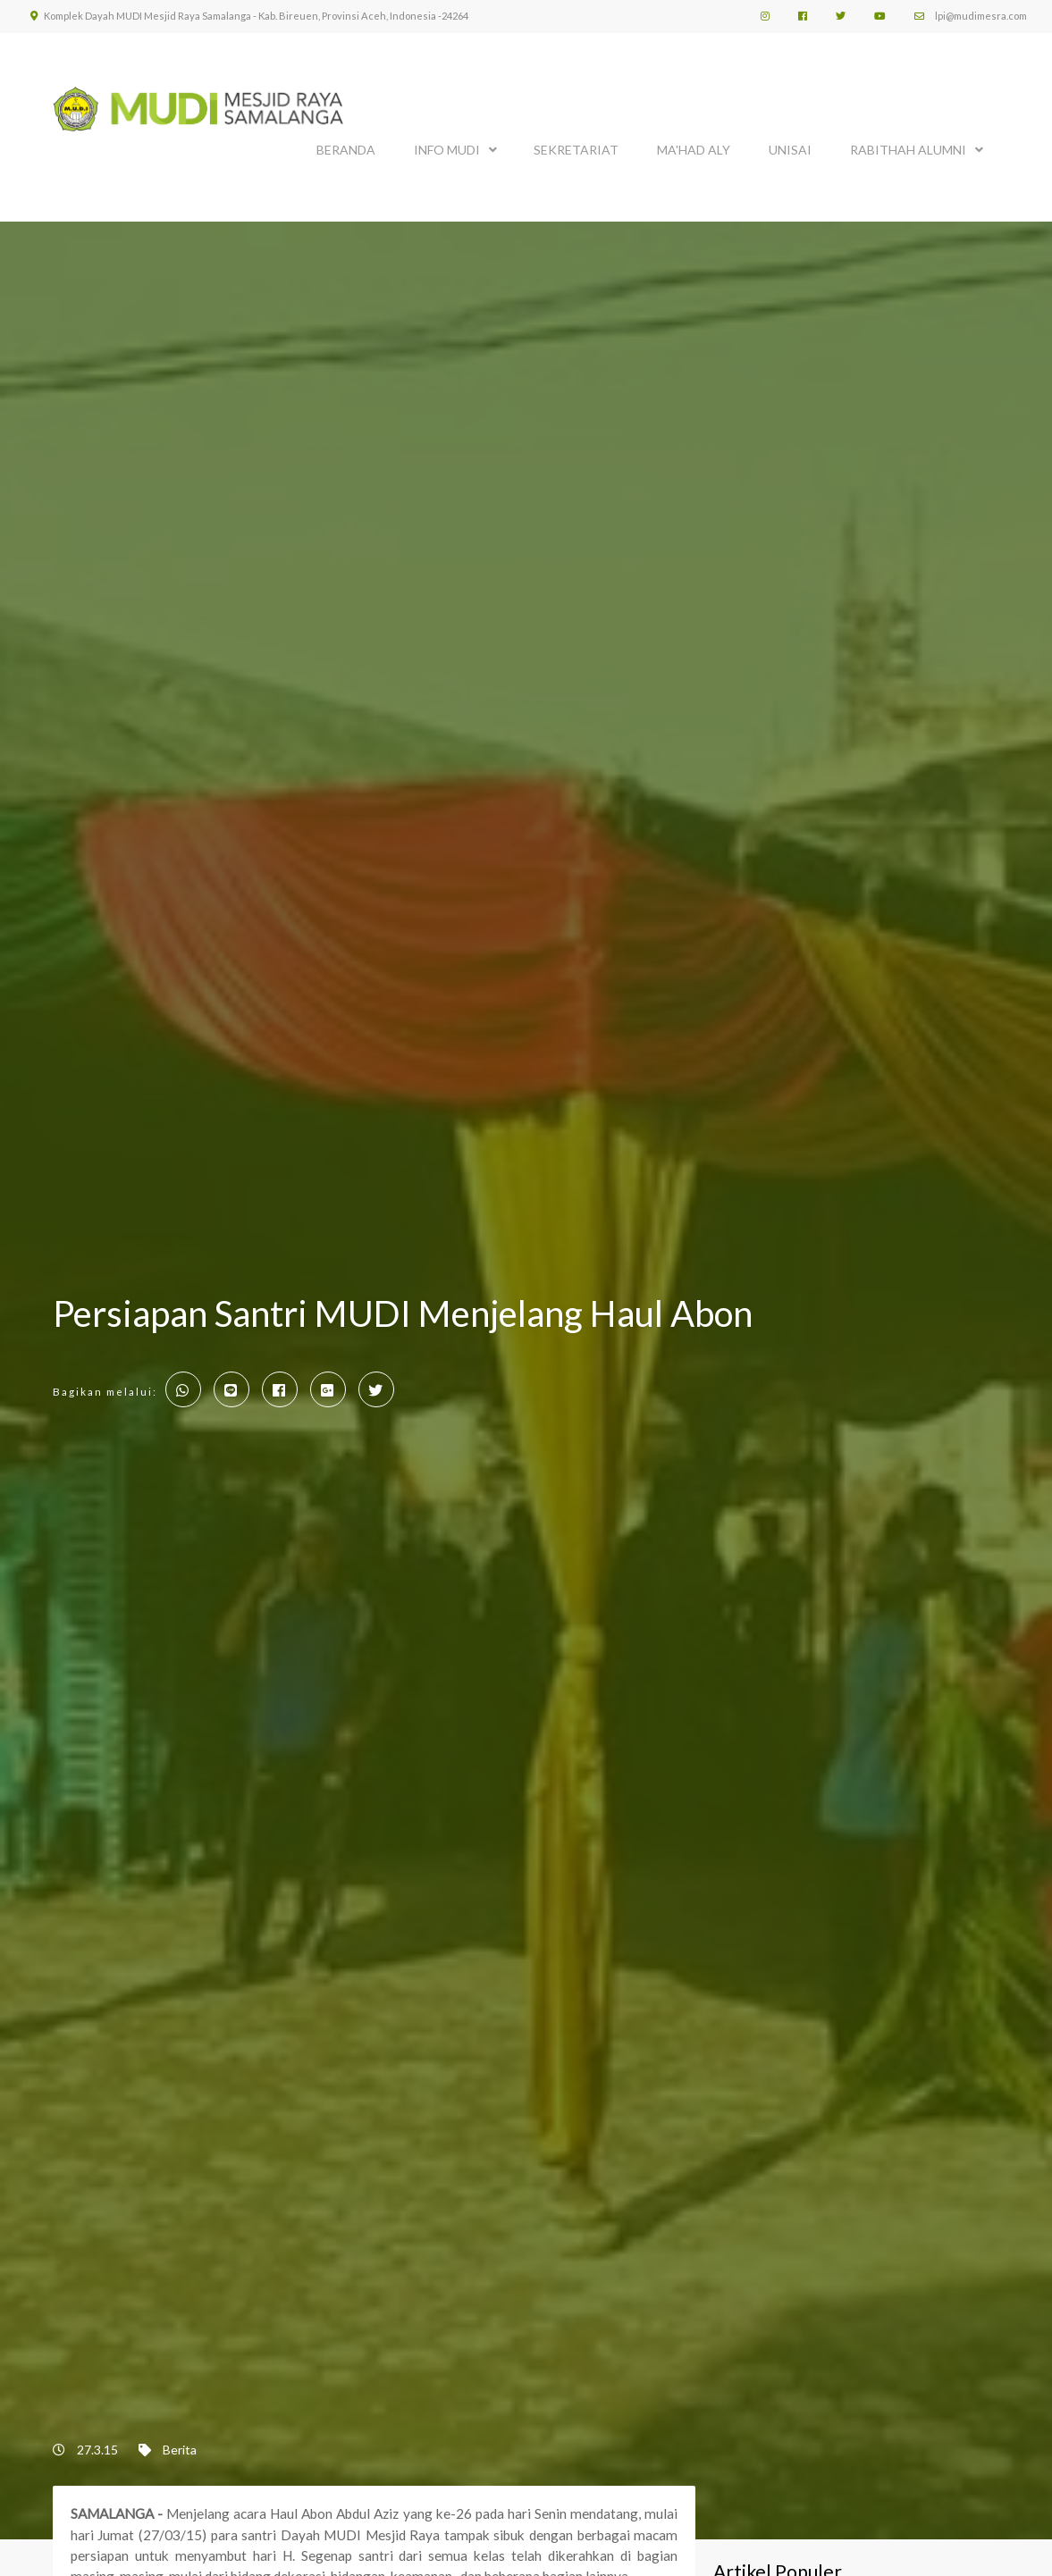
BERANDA (345, 149)
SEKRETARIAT (576, 149)
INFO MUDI (447, 149)
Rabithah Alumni (908, 149)
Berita (180, 2449)
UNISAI (790, 149)
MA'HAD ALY (693, 149)
